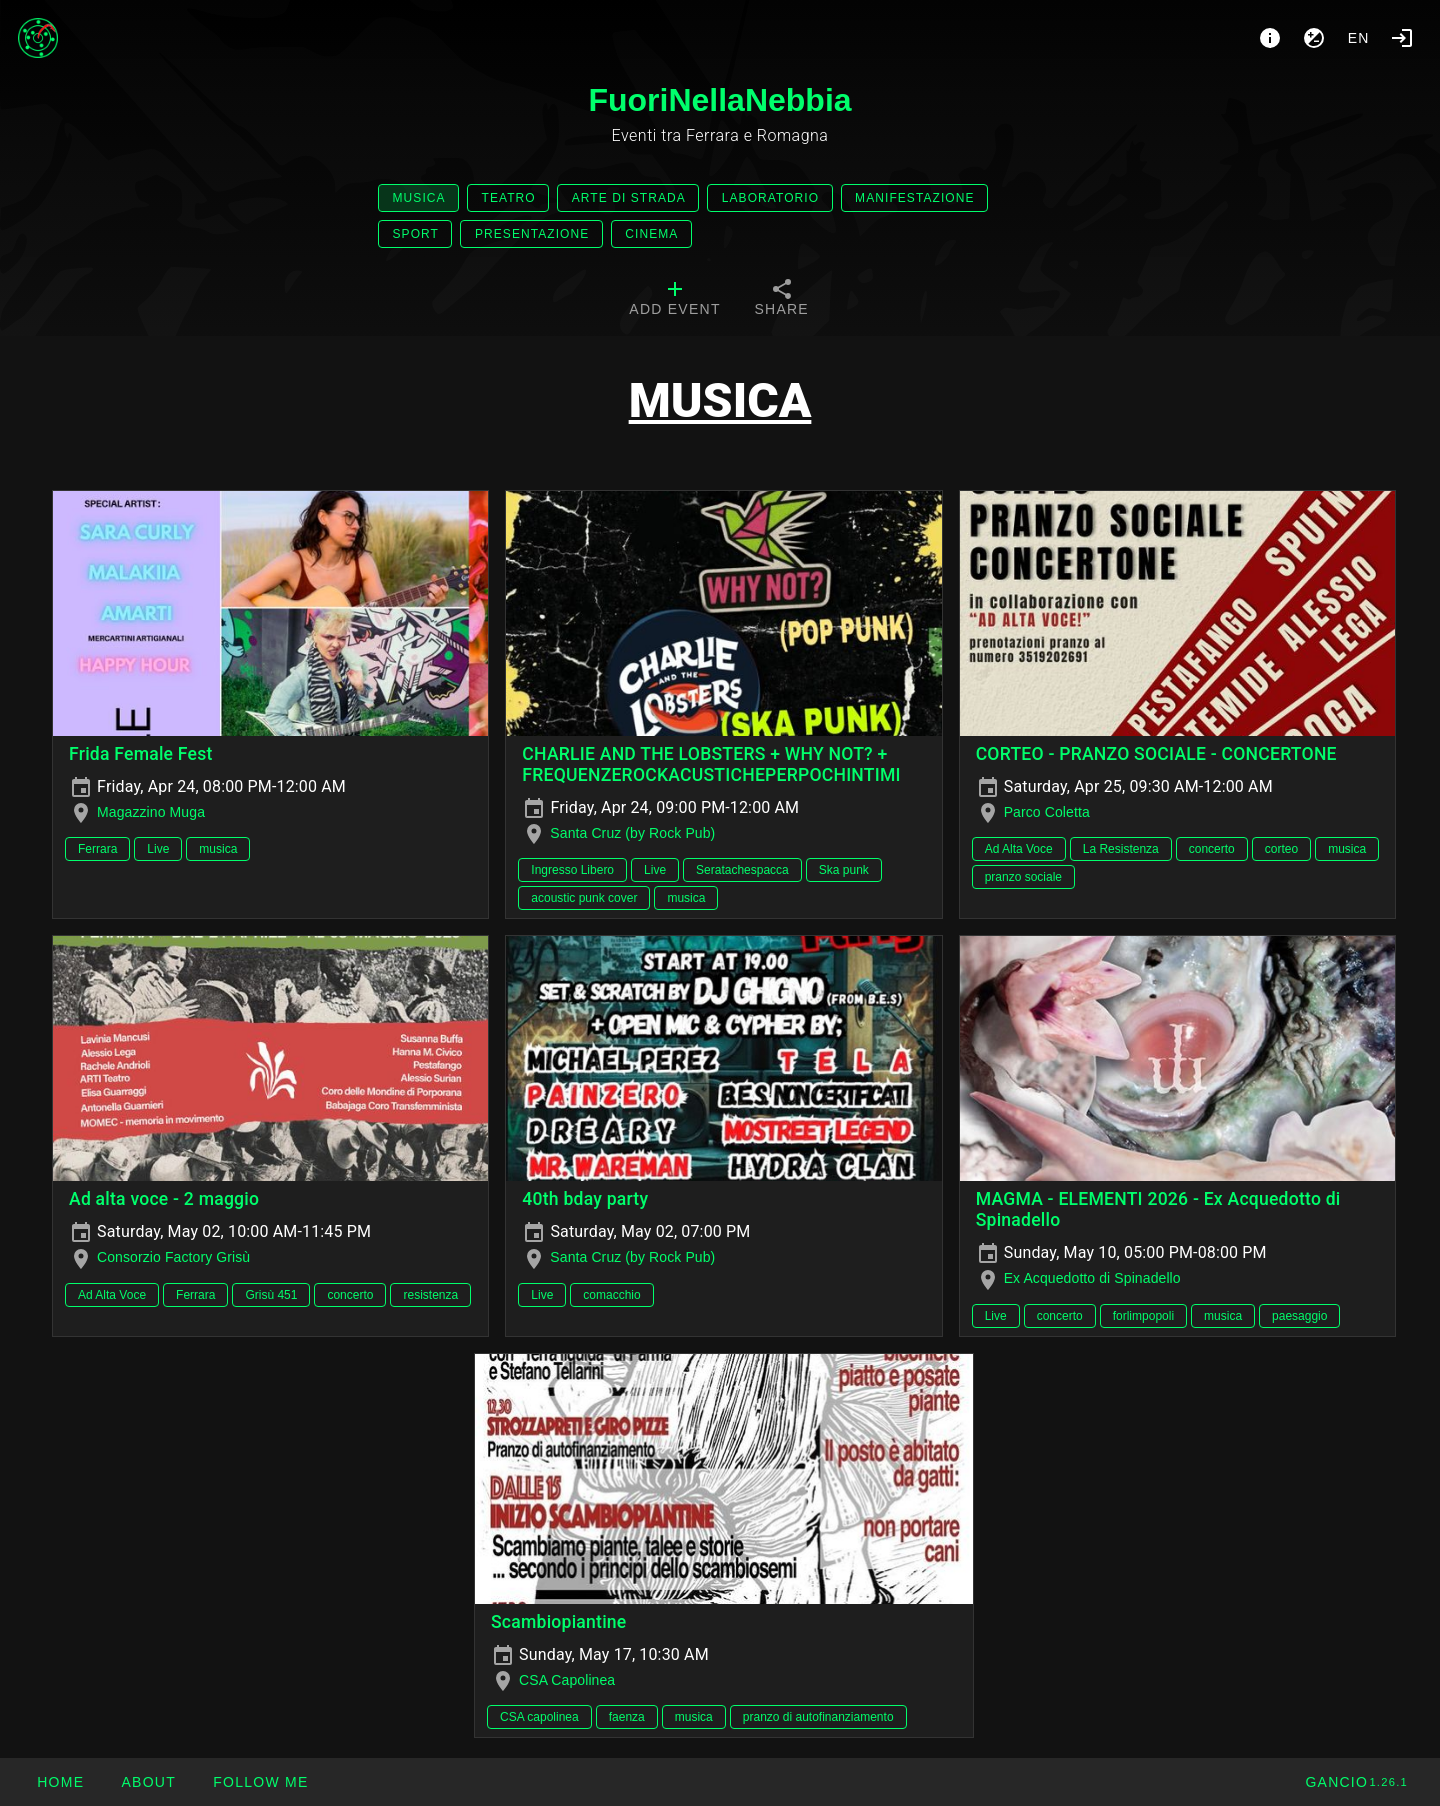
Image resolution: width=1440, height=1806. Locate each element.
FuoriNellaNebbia (719, 100)
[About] (1270, 38)
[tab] (674, 300)
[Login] (1402, 38)
